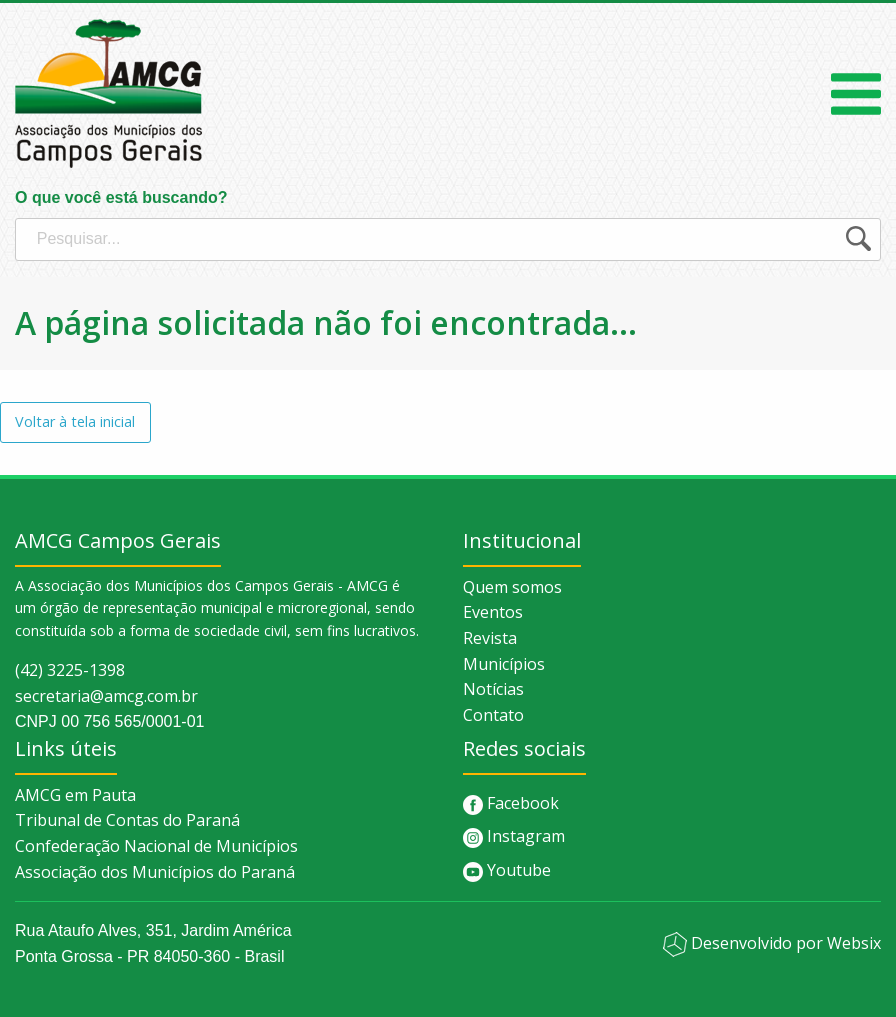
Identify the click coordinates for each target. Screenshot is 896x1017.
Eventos (493, 612)
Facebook (511, 803)
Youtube (507, 870)
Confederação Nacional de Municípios (156, 846)
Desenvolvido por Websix (772, 943)
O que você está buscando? (448, 225)
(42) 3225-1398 (70, 670)
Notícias (493, 689)
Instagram (514, 836)
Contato (493, 715)
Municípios (504, 664)
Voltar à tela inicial (75, 421)
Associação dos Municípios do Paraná (155, 872)
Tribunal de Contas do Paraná (127, 820)
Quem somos (512, 587)
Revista (490, 638)
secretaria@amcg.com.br (106, 696)
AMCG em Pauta (75, 795)
